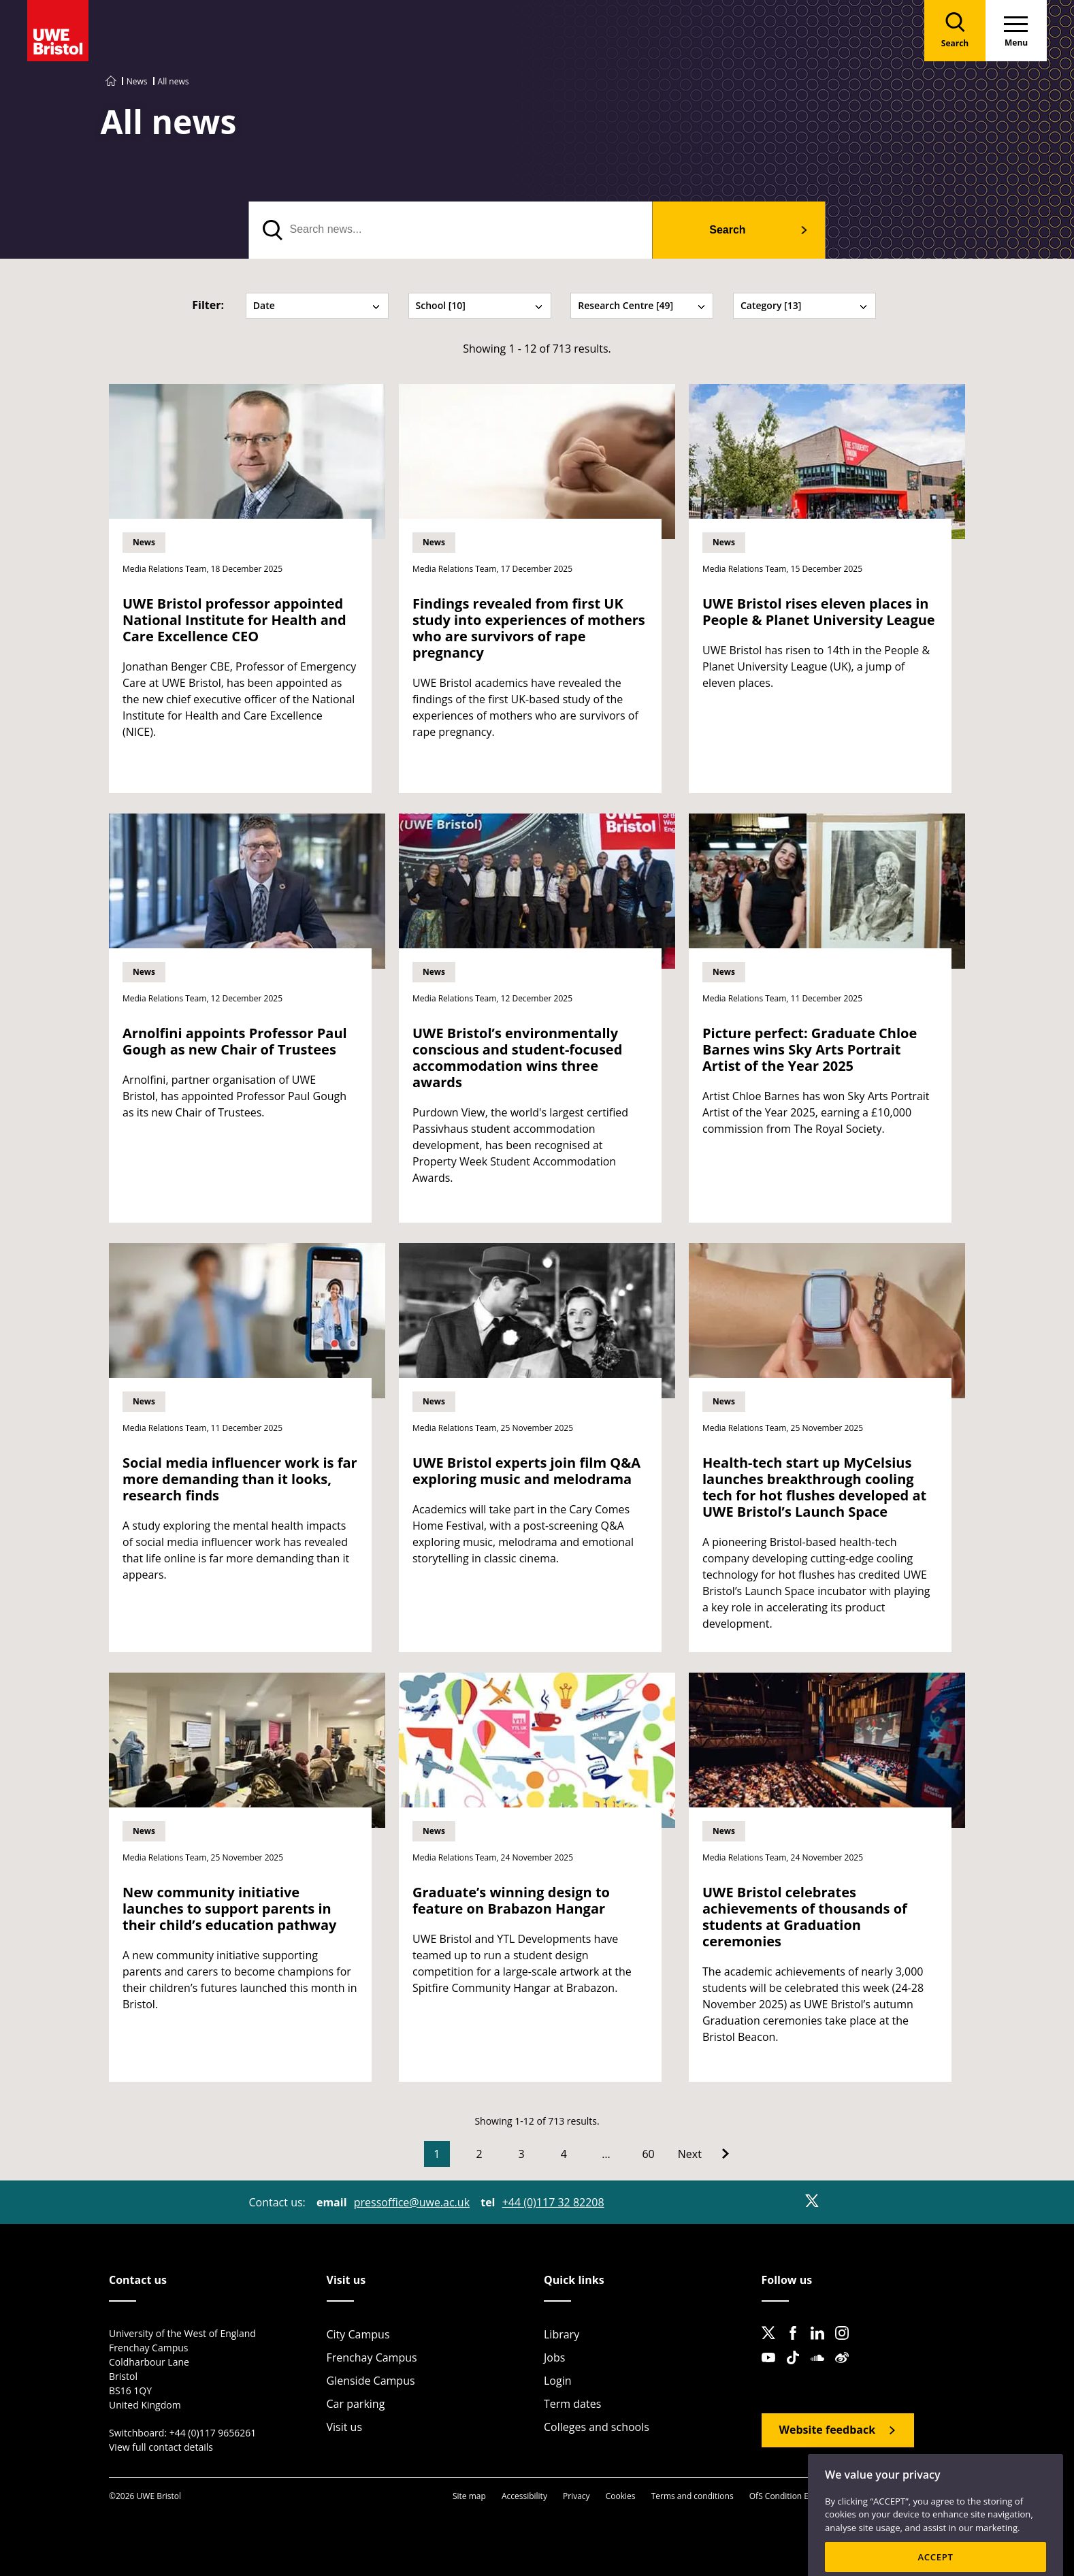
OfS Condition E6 (781, 2496)
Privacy (576, 2496)
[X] (812, 2201)
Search (727, 230)
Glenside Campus (371, 2380)
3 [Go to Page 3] (522, 2153)
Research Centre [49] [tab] (642, 305)
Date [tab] (317, 305)
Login (558, 2380)
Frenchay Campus (372, 2357)
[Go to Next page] (703, 2153)
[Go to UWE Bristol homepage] (110, 81)
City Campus (358, 2334)
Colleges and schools (596, 2426)
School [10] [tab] (480, 305)
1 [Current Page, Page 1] (437, 2153)
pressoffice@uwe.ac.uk (412, 2202)
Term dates (572, 2403)
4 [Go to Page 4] (564, 2153)
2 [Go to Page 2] (479, 2153)
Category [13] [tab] (804, 305)
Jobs (554, 2357)
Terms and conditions (692, 2496)
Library (561, 2334)
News (137, 81)
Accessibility (524, 2496)
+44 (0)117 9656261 (213, 2432)
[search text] (451, 230)
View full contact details (161, 2447)
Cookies (621, 2496)
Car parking (356, 2403)
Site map (469, 2496)
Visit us (345, 2426)
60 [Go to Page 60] (648, 2153)
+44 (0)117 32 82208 (553, 2202)
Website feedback (827, 2429)
